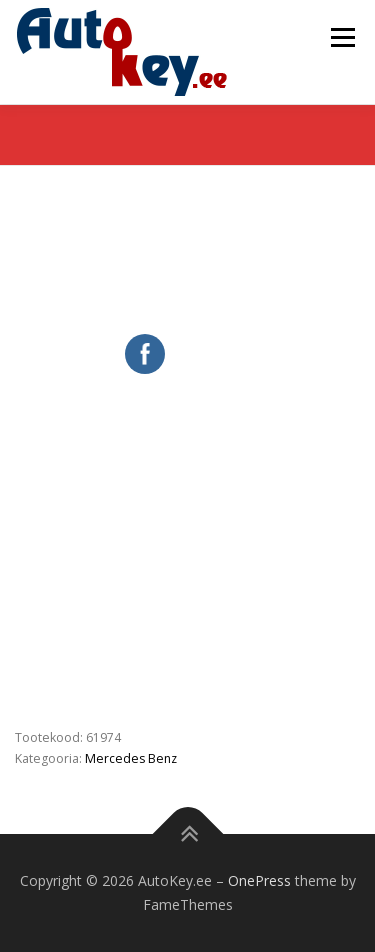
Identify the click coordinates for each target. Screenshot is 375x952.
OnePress (259, 880)
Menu (341, 37)
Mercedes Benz (131, 758)
